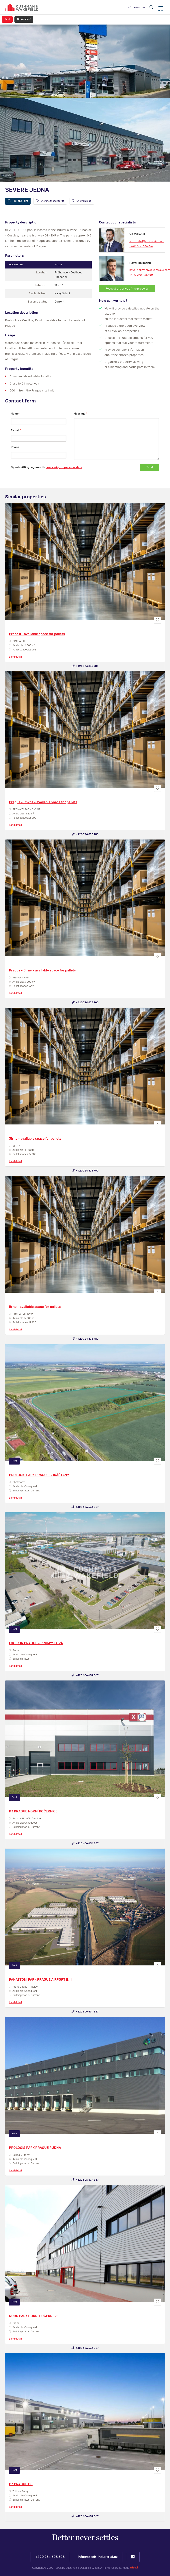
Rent (7, 19)
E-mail (16, 430)
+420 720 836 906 (141, 275)
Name (15, 413)
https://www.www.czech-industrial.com (21, 7)
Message (80, 413)
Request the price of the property (126, 288)
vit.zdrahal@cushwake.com (146, 241)
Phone (15, 447)
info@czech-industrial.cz (97, 2557)
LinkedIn (132, 2557)
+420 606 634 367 (141, 246)
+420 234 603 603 (49, 2557)
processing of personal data (64, 467)
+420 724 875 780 (85, 666)
